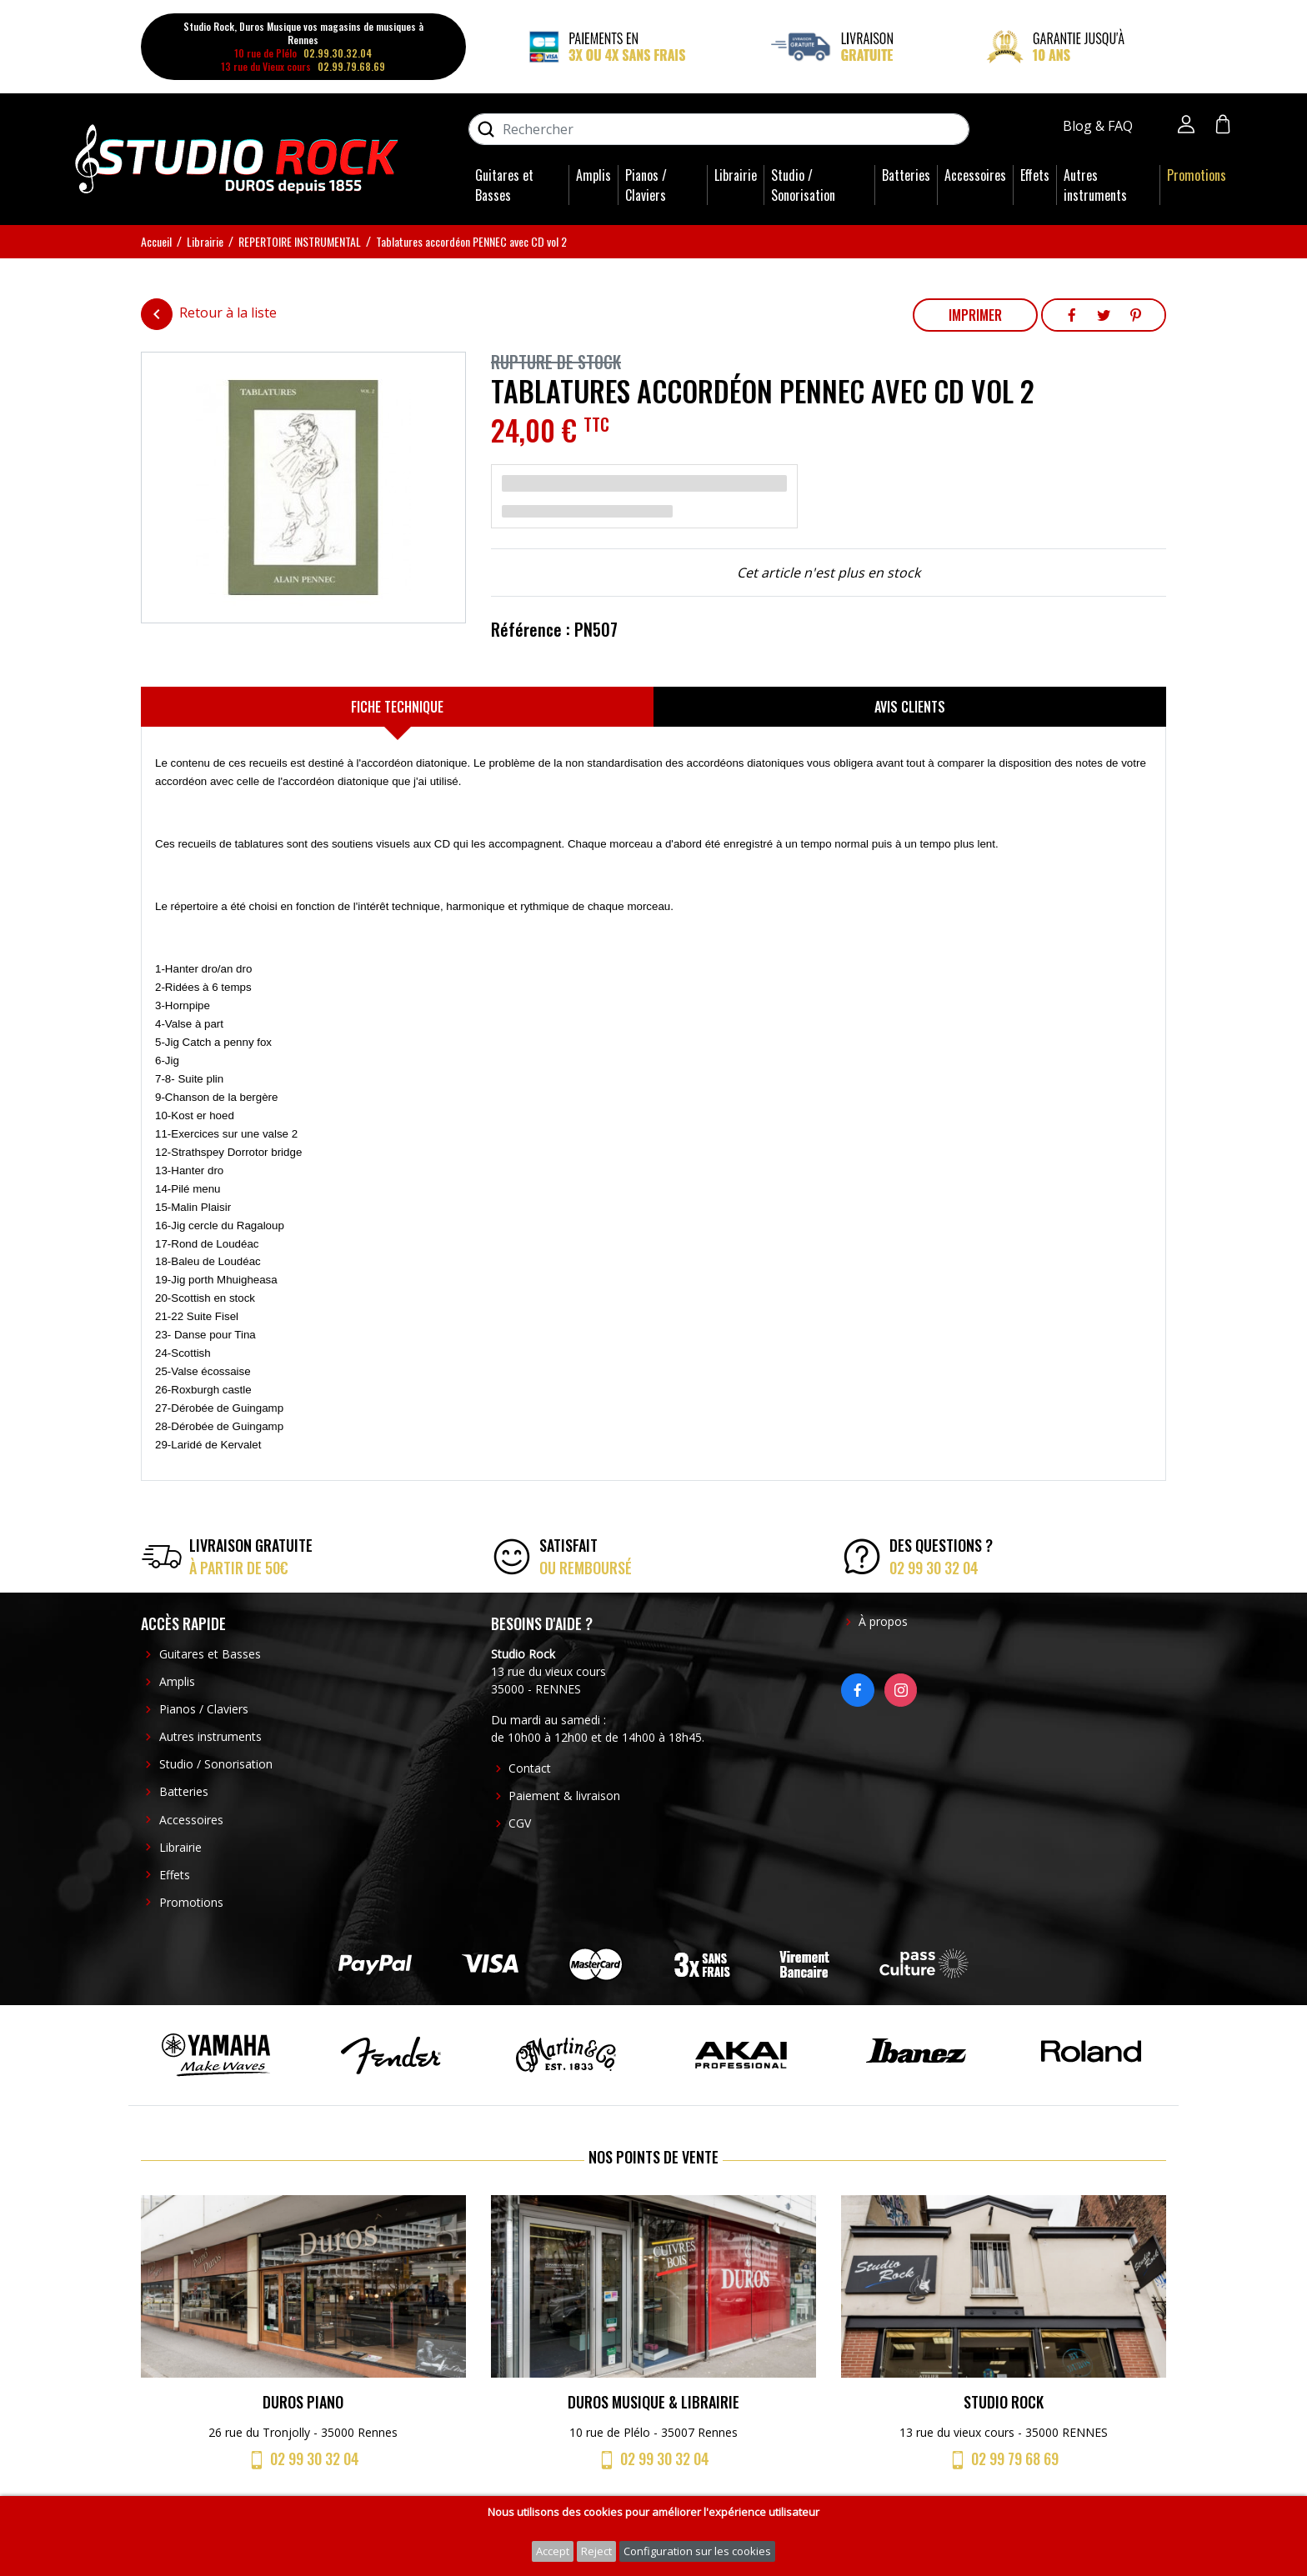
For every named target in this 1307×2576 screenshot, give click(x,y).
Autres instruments (1095, 185)
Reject (596, 2550)
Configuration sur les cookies (697, 2550)
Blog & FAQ (1099, 126)
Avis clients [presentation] (909, 707)
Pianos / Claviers (646, 185)
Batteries (906, 175)
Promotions (1196, 175)
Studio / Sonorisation (803, 185)
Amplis (593, 175)
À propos (883, 1621)
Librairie (735, 175)
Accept (552, 2550)
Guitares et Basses (504, 185)
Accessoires (975, 175)
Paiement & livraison (564, 1795)
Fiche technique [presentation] (397, 707)
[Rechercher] (718, 129)
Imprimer (975, 315)
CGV (519, 1823)
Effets (1034, 175)
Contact (529, 1768)
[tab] (397, 707)
